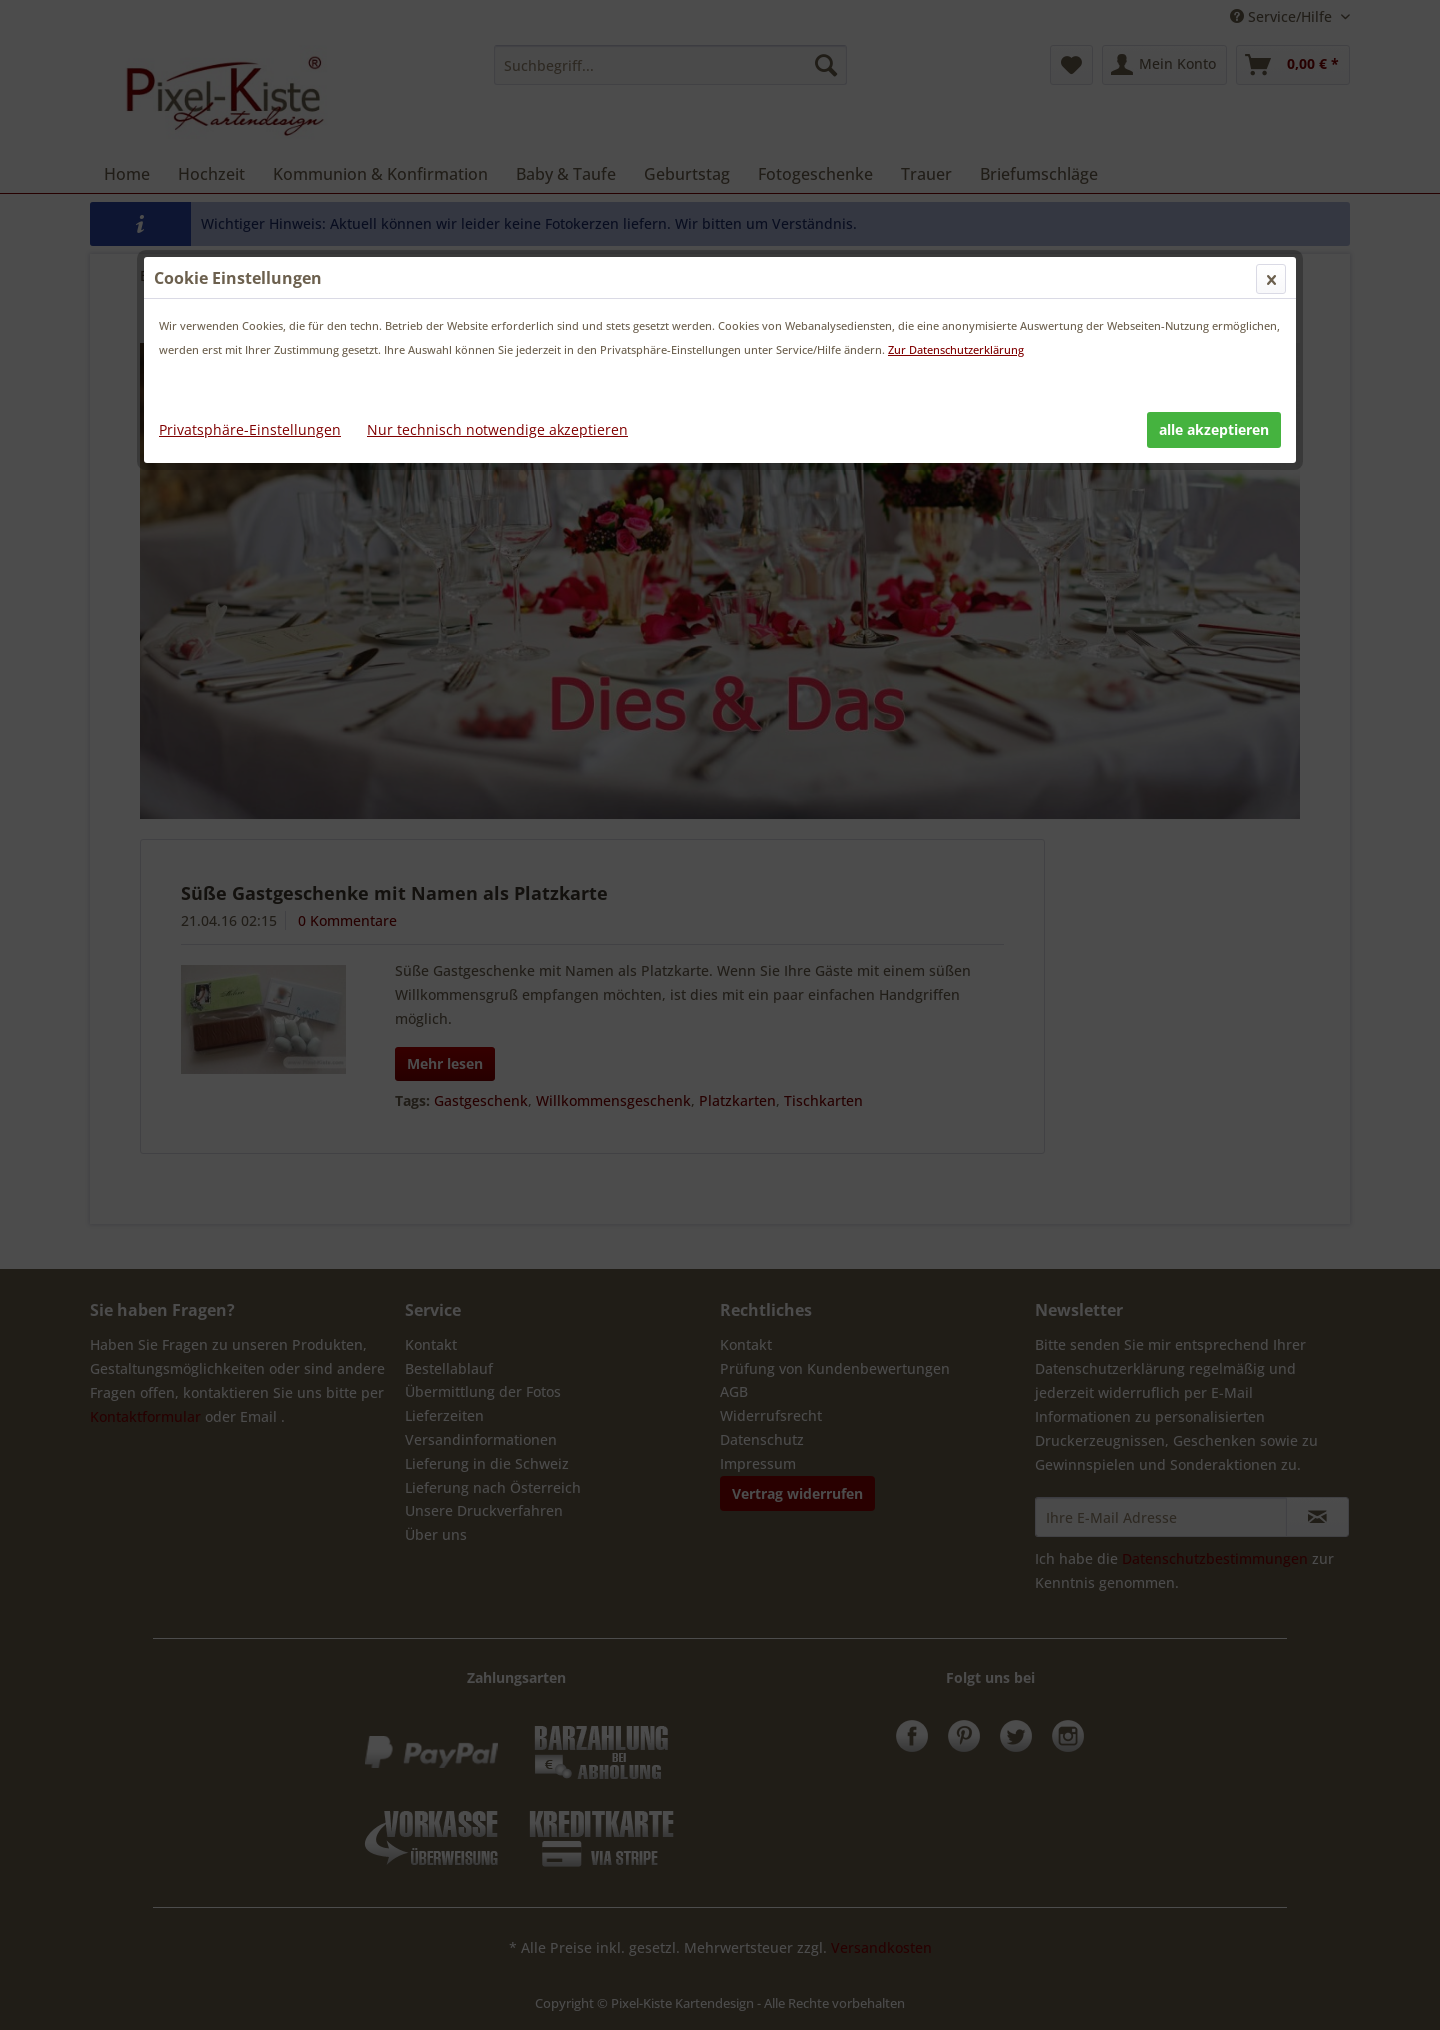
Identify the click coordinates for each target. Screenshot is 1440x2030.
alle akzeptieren (1214, 429)
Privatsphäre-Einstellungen (250, 429)
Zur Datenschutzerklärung (956, 349)
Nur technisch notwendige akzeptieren (497, 429)
